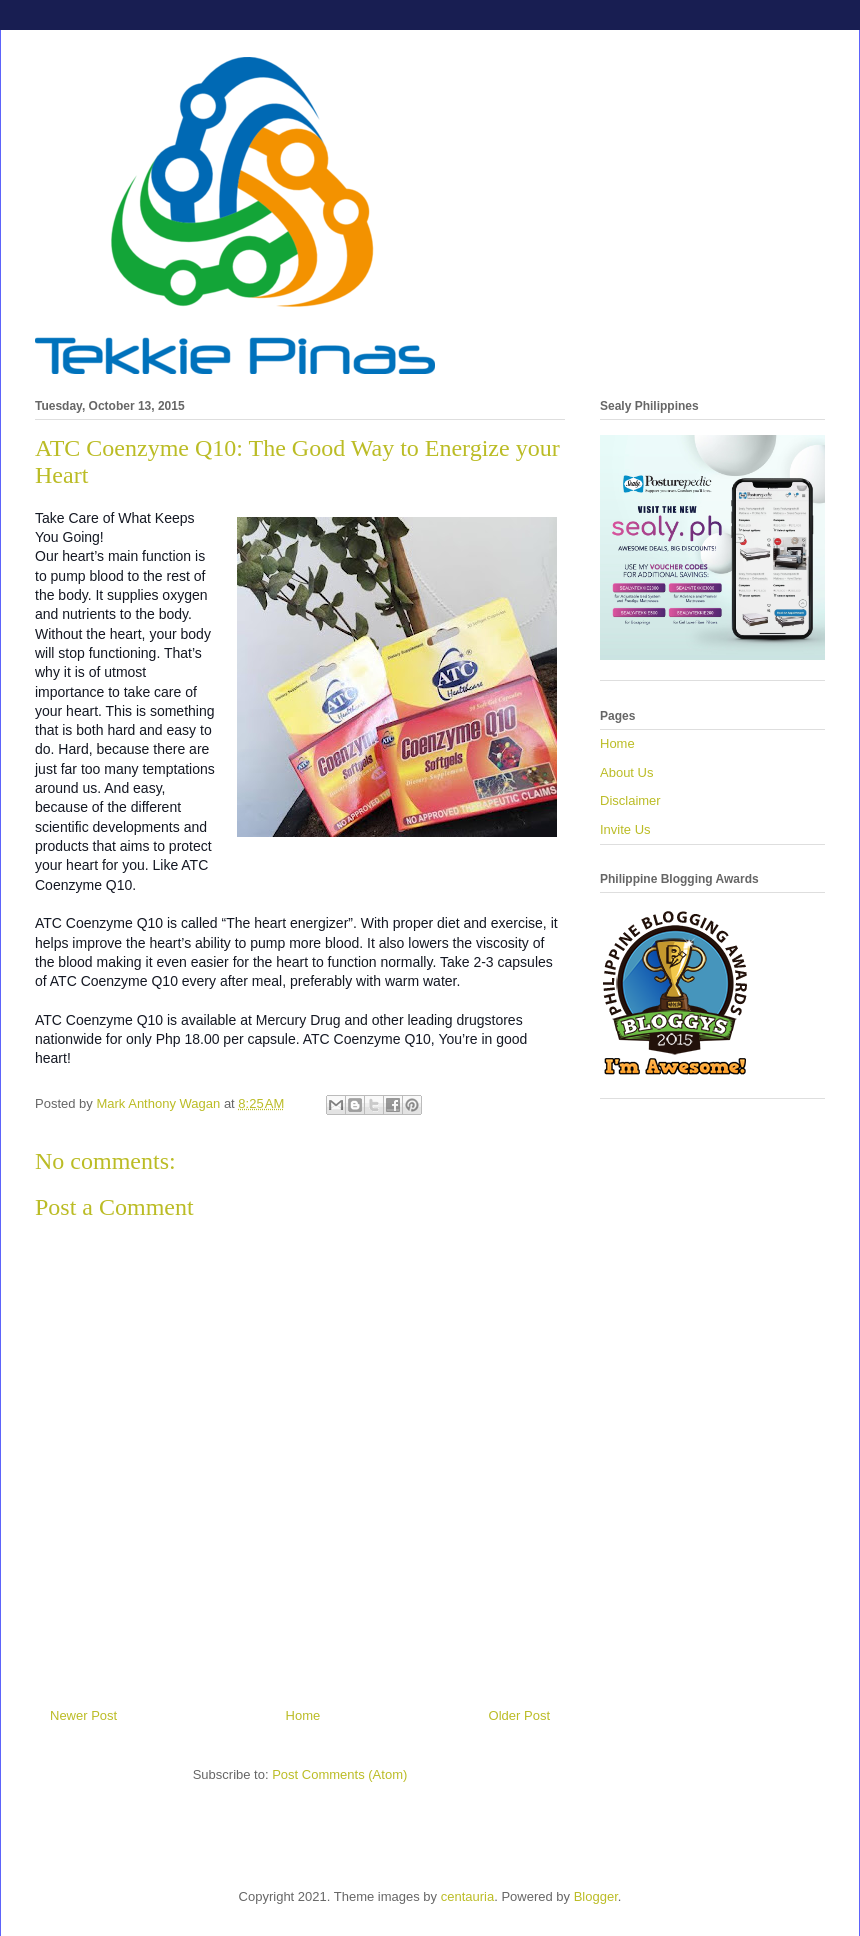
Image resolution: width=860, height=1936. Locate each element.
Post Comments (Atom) (339, 1774)
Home (303, 1715)
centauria (467, 1896)
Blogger (596, 1896)
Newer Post (83, 1715)
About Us (626, 772)
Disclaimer (630, 800)
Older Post (519, 1715)
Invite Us (625, 829)
